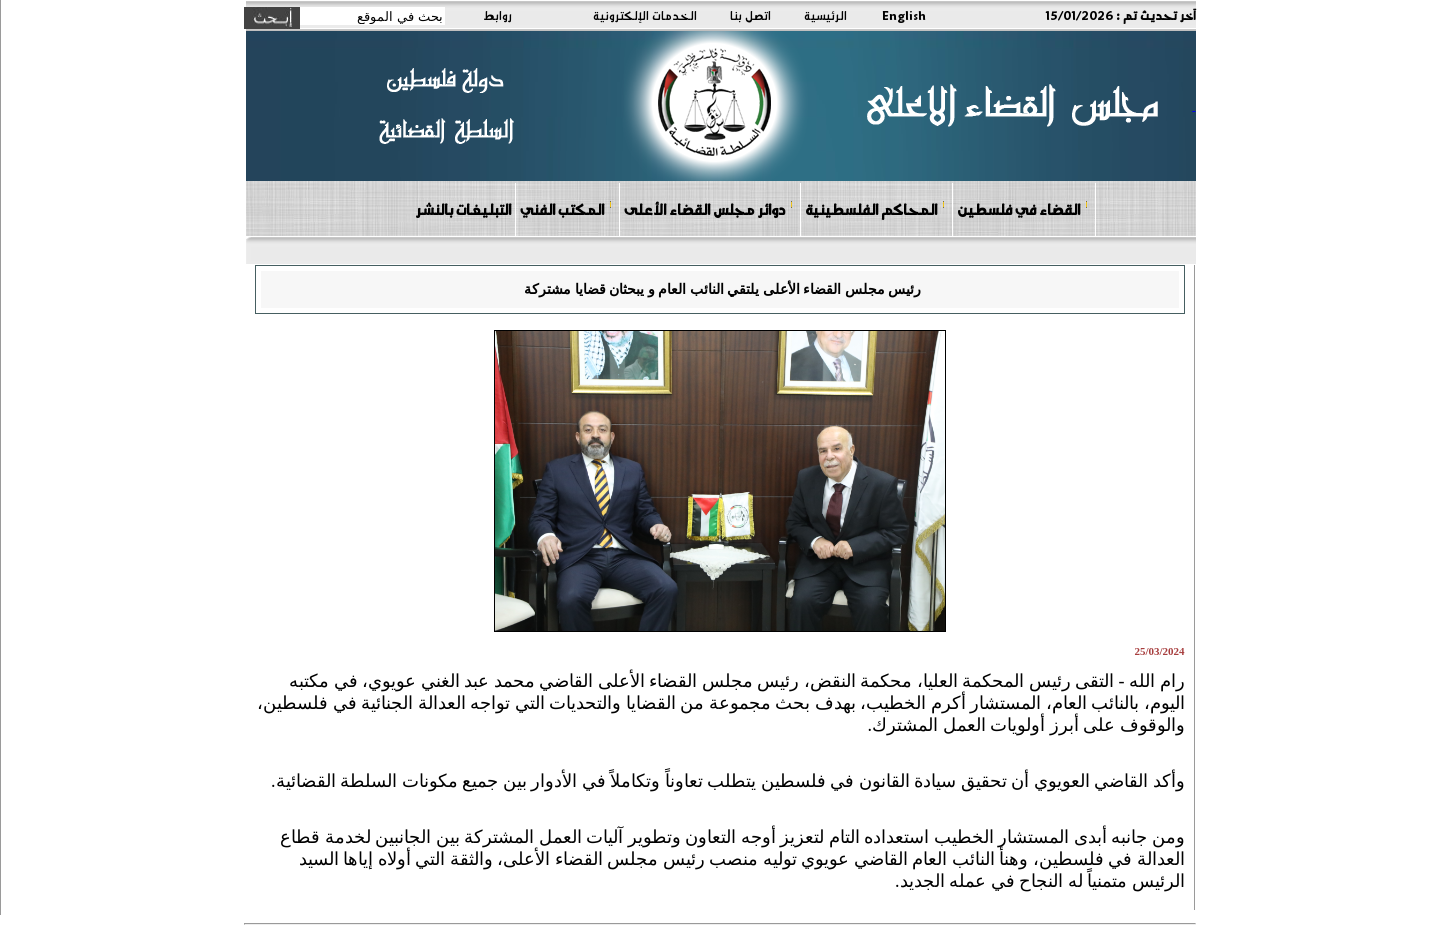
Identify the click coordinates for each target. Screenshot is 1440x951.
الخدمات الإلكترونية (645, 15)
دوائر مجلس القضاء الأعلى (709, 208)
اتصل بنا (750, 15)
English (904, 15)
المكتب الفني (566, 208)
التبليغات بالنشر (463, 209)
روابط (497, 15)
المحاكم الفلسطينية (875, 208)
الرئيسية (825, 15)
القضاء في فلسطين (1023, 208)
